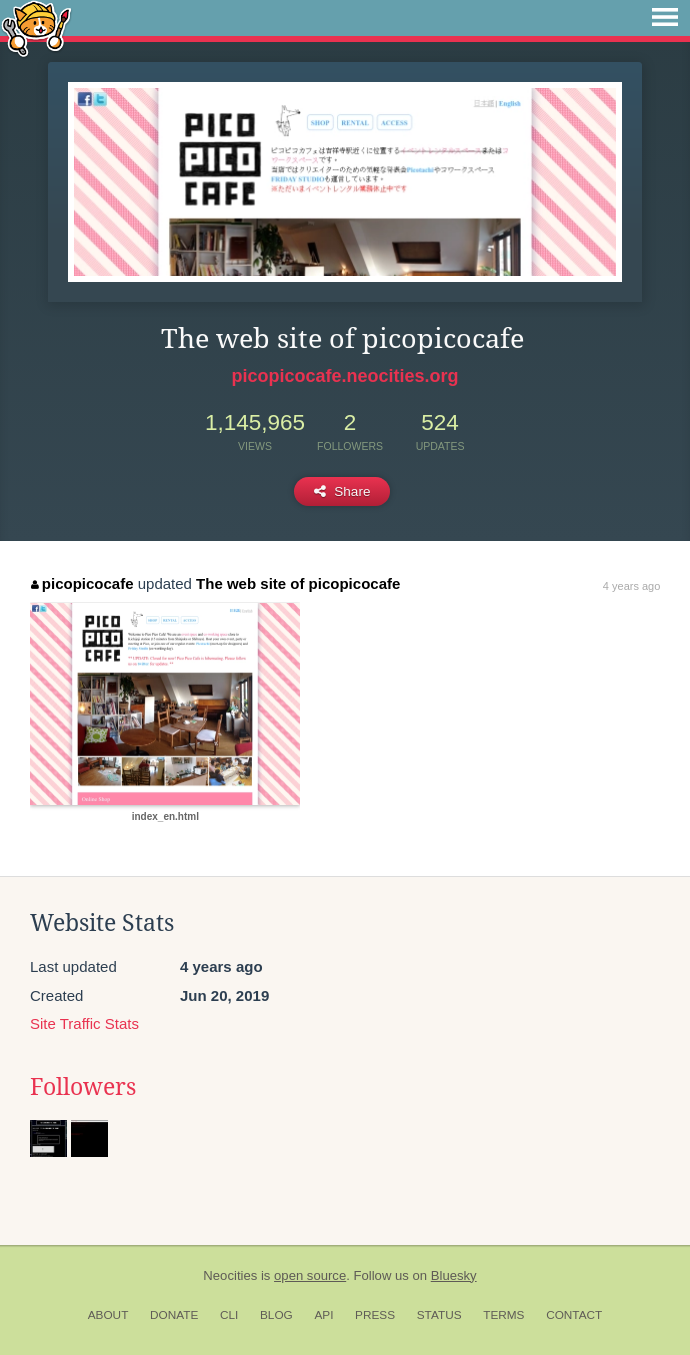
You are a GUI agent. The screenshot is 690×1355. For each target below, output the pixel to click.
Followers (83, 1087)
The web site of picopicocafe (298, 583)
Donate (174, 1315)
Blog (276, 1315)
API (323, 1315)
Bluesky (454, 1275)
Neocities (230, 1275)
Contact (574, 1315)
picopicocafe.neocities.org (344, 376)
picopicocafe (82, 583)
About (108, 1315)
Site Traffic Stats (84, 1023)
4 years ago (631, 586)
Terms (503, 1315)
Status (439, 1315)
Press (375, 1315)
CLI (229, 1315)
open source (310, 1275)
